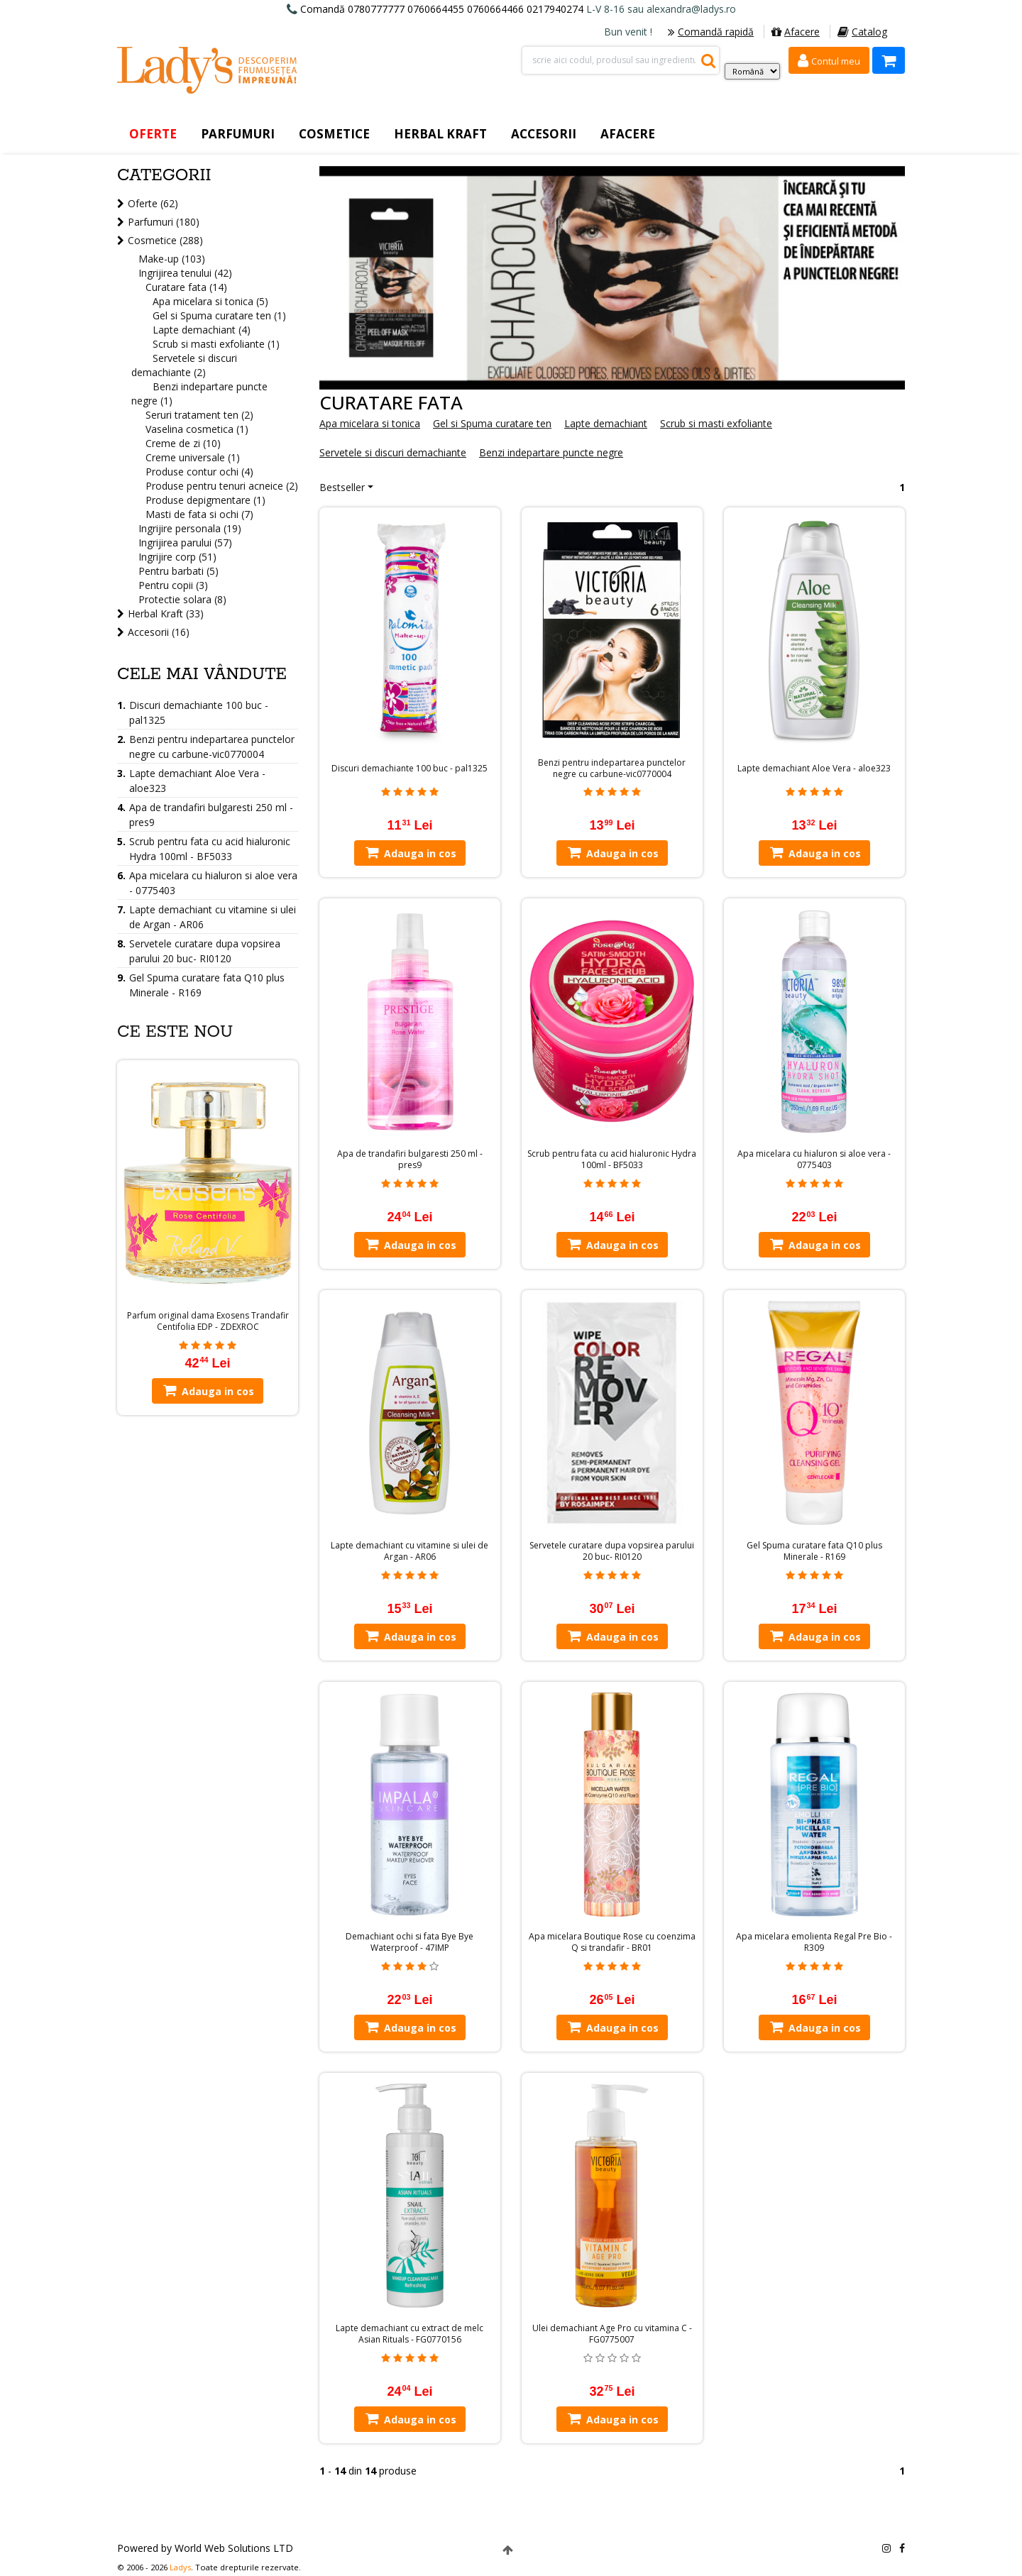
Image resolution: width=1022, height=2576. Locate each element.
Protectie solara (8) (182, 599)
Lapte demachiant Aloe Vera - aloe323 (814, 768)
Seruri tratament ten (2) (199, 415)
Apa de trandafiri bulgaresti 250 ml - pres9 (410, 1159)
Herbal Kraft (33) (166, 613)
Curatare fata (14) (186, 287)
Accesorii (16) (158, 632)
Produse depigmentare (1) (205, 500)
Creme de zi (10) (183, 443)
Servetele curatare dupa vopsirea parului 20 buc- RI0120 (611, 1551)
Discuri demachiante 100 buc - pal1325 (409, 768)
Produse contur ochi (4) (199, 471)
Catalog (862, 31)
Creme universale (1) (192, 457)
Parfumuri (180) (163, 222)
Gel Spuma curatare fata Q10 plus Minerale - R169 (814, 1551)
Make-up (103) (171, 258)
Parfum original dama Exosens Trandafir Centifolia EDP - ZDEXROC (208, 1321)
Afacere (795, 31)
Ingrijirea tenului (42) (185, 273)
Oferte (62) (153, 203)
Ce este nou (175, 1032)
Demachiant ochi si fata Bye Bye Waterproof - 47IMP (409, 1942)
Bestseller (342, 487)
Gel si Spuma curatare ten (492, 423)
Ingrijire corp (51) (177, 556)
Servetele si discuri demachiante (392, 452)
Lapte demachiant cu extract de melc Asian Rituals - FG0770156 (409, 2334)
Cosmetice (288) (165, 240)
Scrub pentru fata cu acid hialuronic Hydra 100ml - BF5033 (611, 1159)
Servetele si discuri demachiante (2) (184, 365)
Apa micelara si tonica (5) (210, 301)
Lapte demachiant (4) (202, 329)
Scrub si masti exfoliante (716, 423)
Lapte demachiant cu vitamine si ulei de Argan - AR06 (409, 1551)
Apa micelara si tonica (369, 423)
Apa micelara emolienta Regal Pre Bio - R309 (814, 1942)
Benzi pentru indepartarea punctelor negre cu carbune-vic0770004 (612, 768)
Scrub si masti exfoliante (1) (216, 344)
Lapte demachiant (605, 423)
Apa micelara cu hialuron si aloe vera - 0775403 (814, 1159)
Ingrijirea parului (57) (185, 542)
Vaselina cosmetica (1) (196, 429)
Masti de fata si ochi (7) (199, 514)
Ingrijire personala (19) (189, 528)
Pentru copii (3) (173, 585)
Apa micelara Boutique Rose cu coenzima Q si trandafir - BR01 (612, 1942)
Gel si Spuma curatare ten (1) (219, 315)
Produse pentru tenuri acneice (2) (221, 485)
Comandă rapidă (711, 31)
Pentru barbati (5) (178, 571)
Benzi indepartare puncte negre (551, 452)
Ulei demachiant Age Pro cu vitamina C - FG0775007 (612, 2334)
